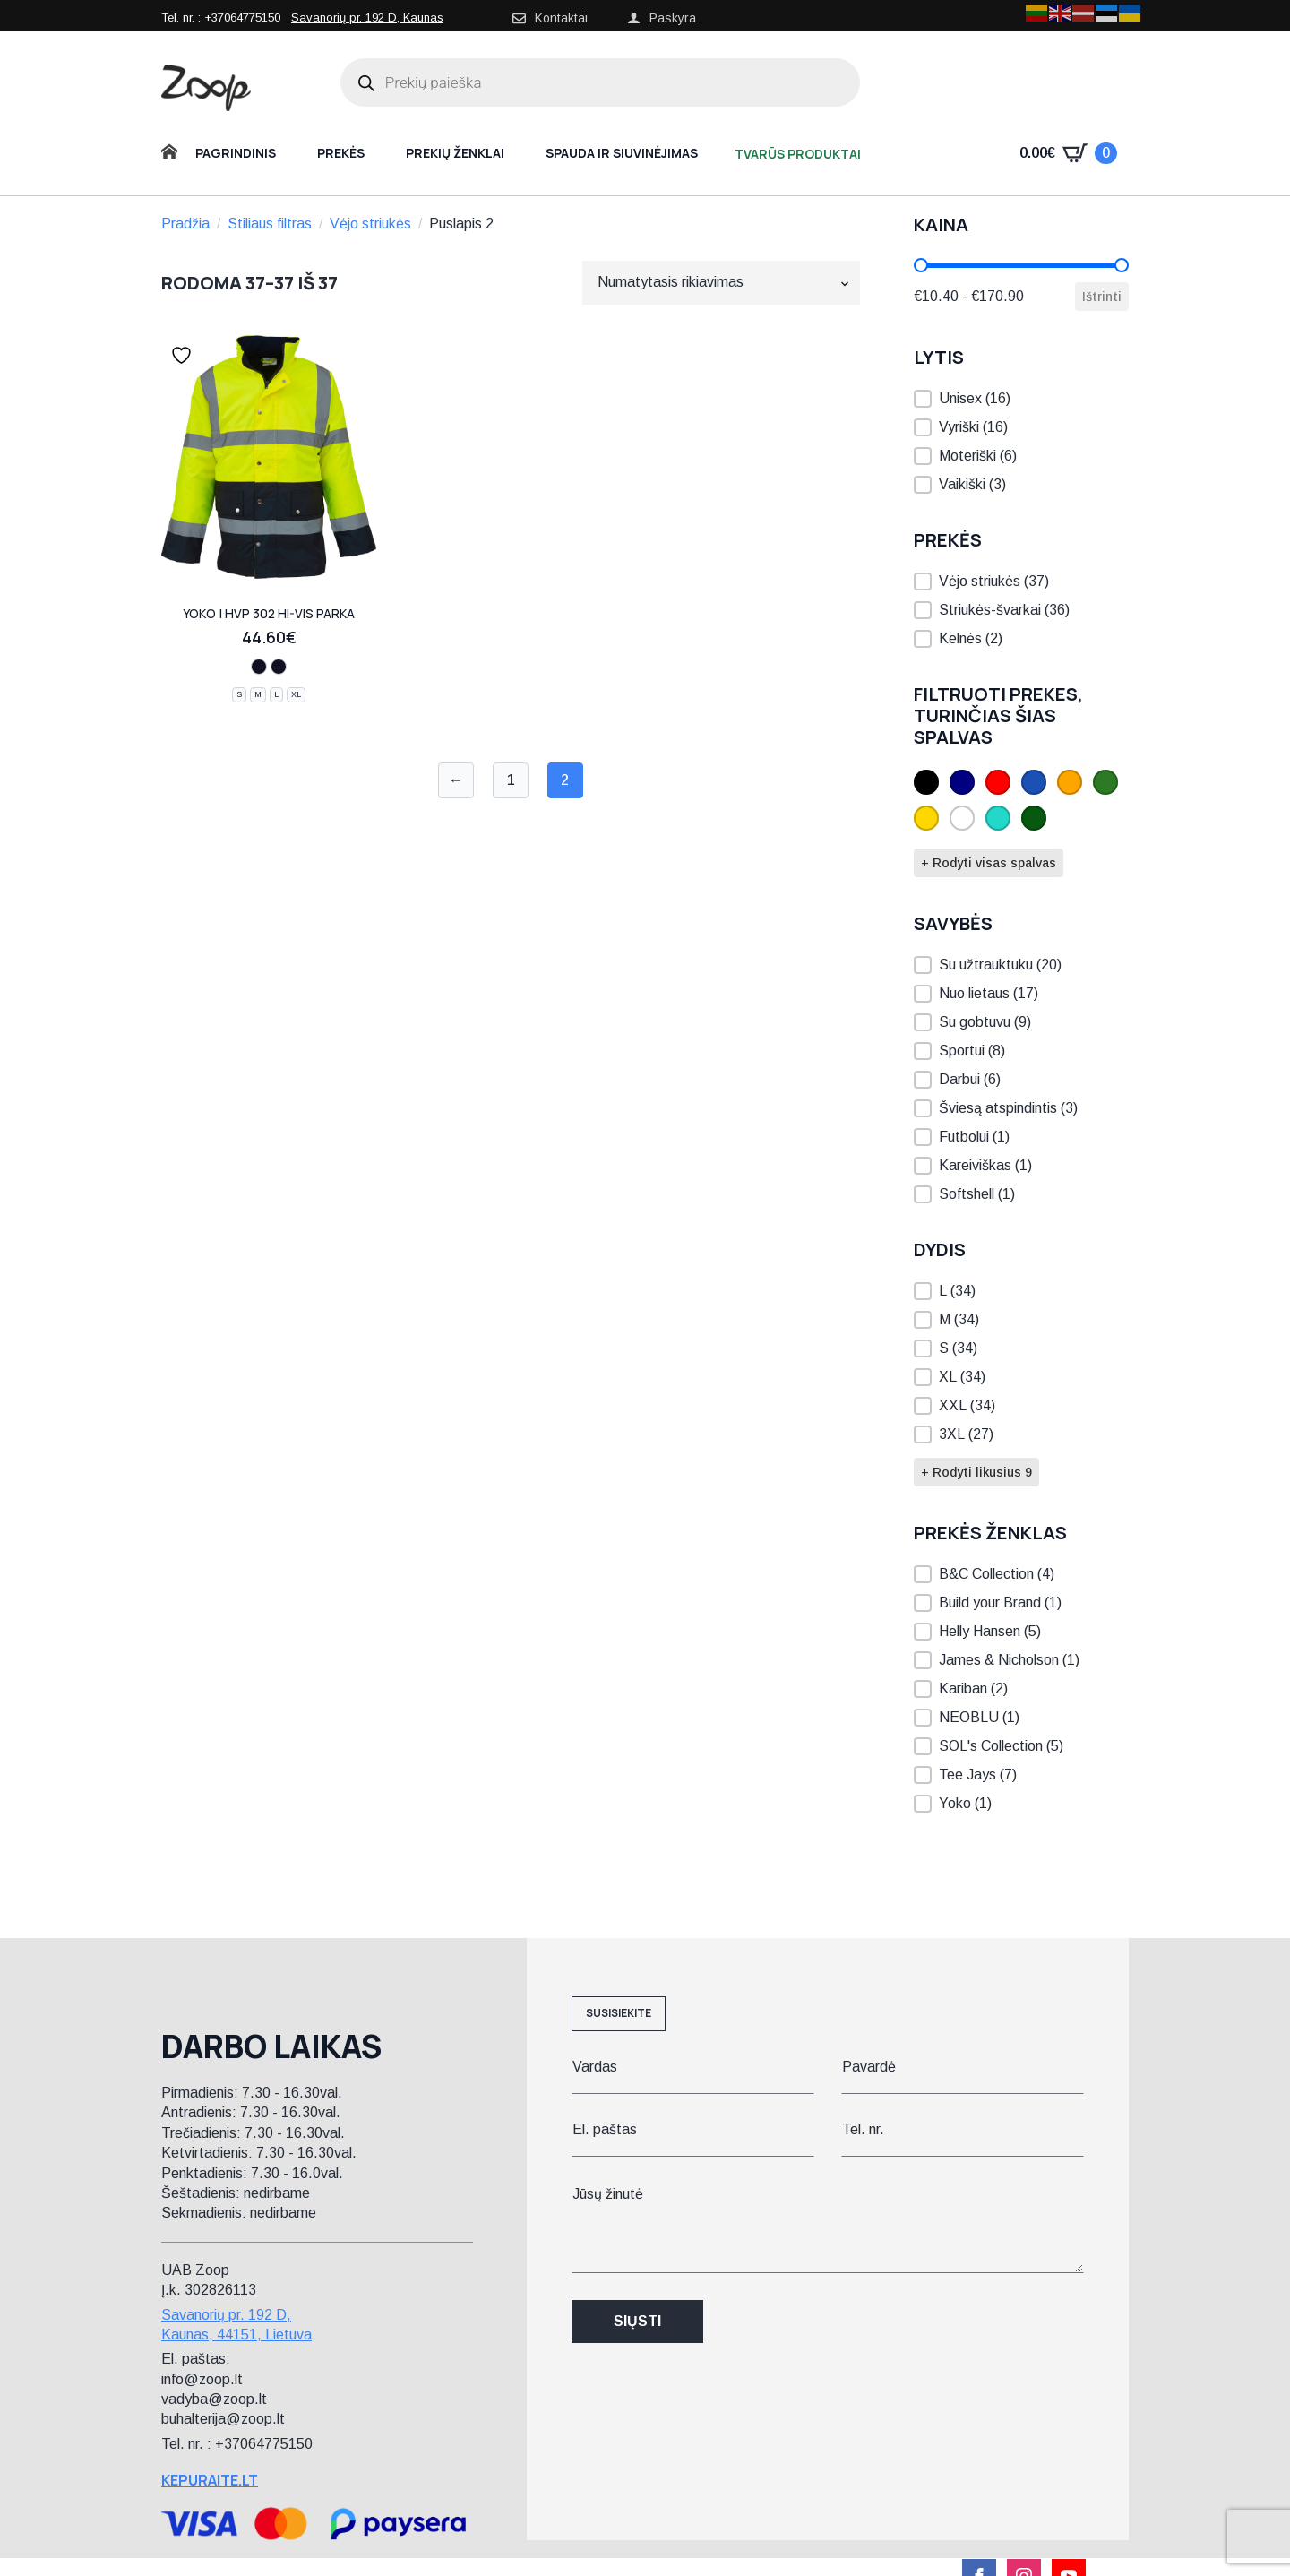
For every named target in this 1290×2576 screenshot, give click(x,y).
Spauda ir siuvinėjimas (622, 152)
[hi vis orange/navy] (259, 667)
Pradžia (185, 223)
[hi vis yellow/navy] (279, 667)
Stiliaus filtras (270, 223)
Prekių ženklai (455, 152)
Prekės (341, 152)
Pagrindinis (235, 152)
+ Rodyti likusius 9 (976, 1472)
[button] (1021, 399)
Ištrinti (1102, 296)
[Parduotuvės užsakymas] (721, 282)
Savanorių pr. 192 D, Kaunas (367, 17)
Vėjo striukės (370, 223)
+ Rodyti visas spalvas (988, 863)
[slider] (921, 265)
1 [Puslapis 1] (511, 780)
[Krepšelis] (1068, 153)
